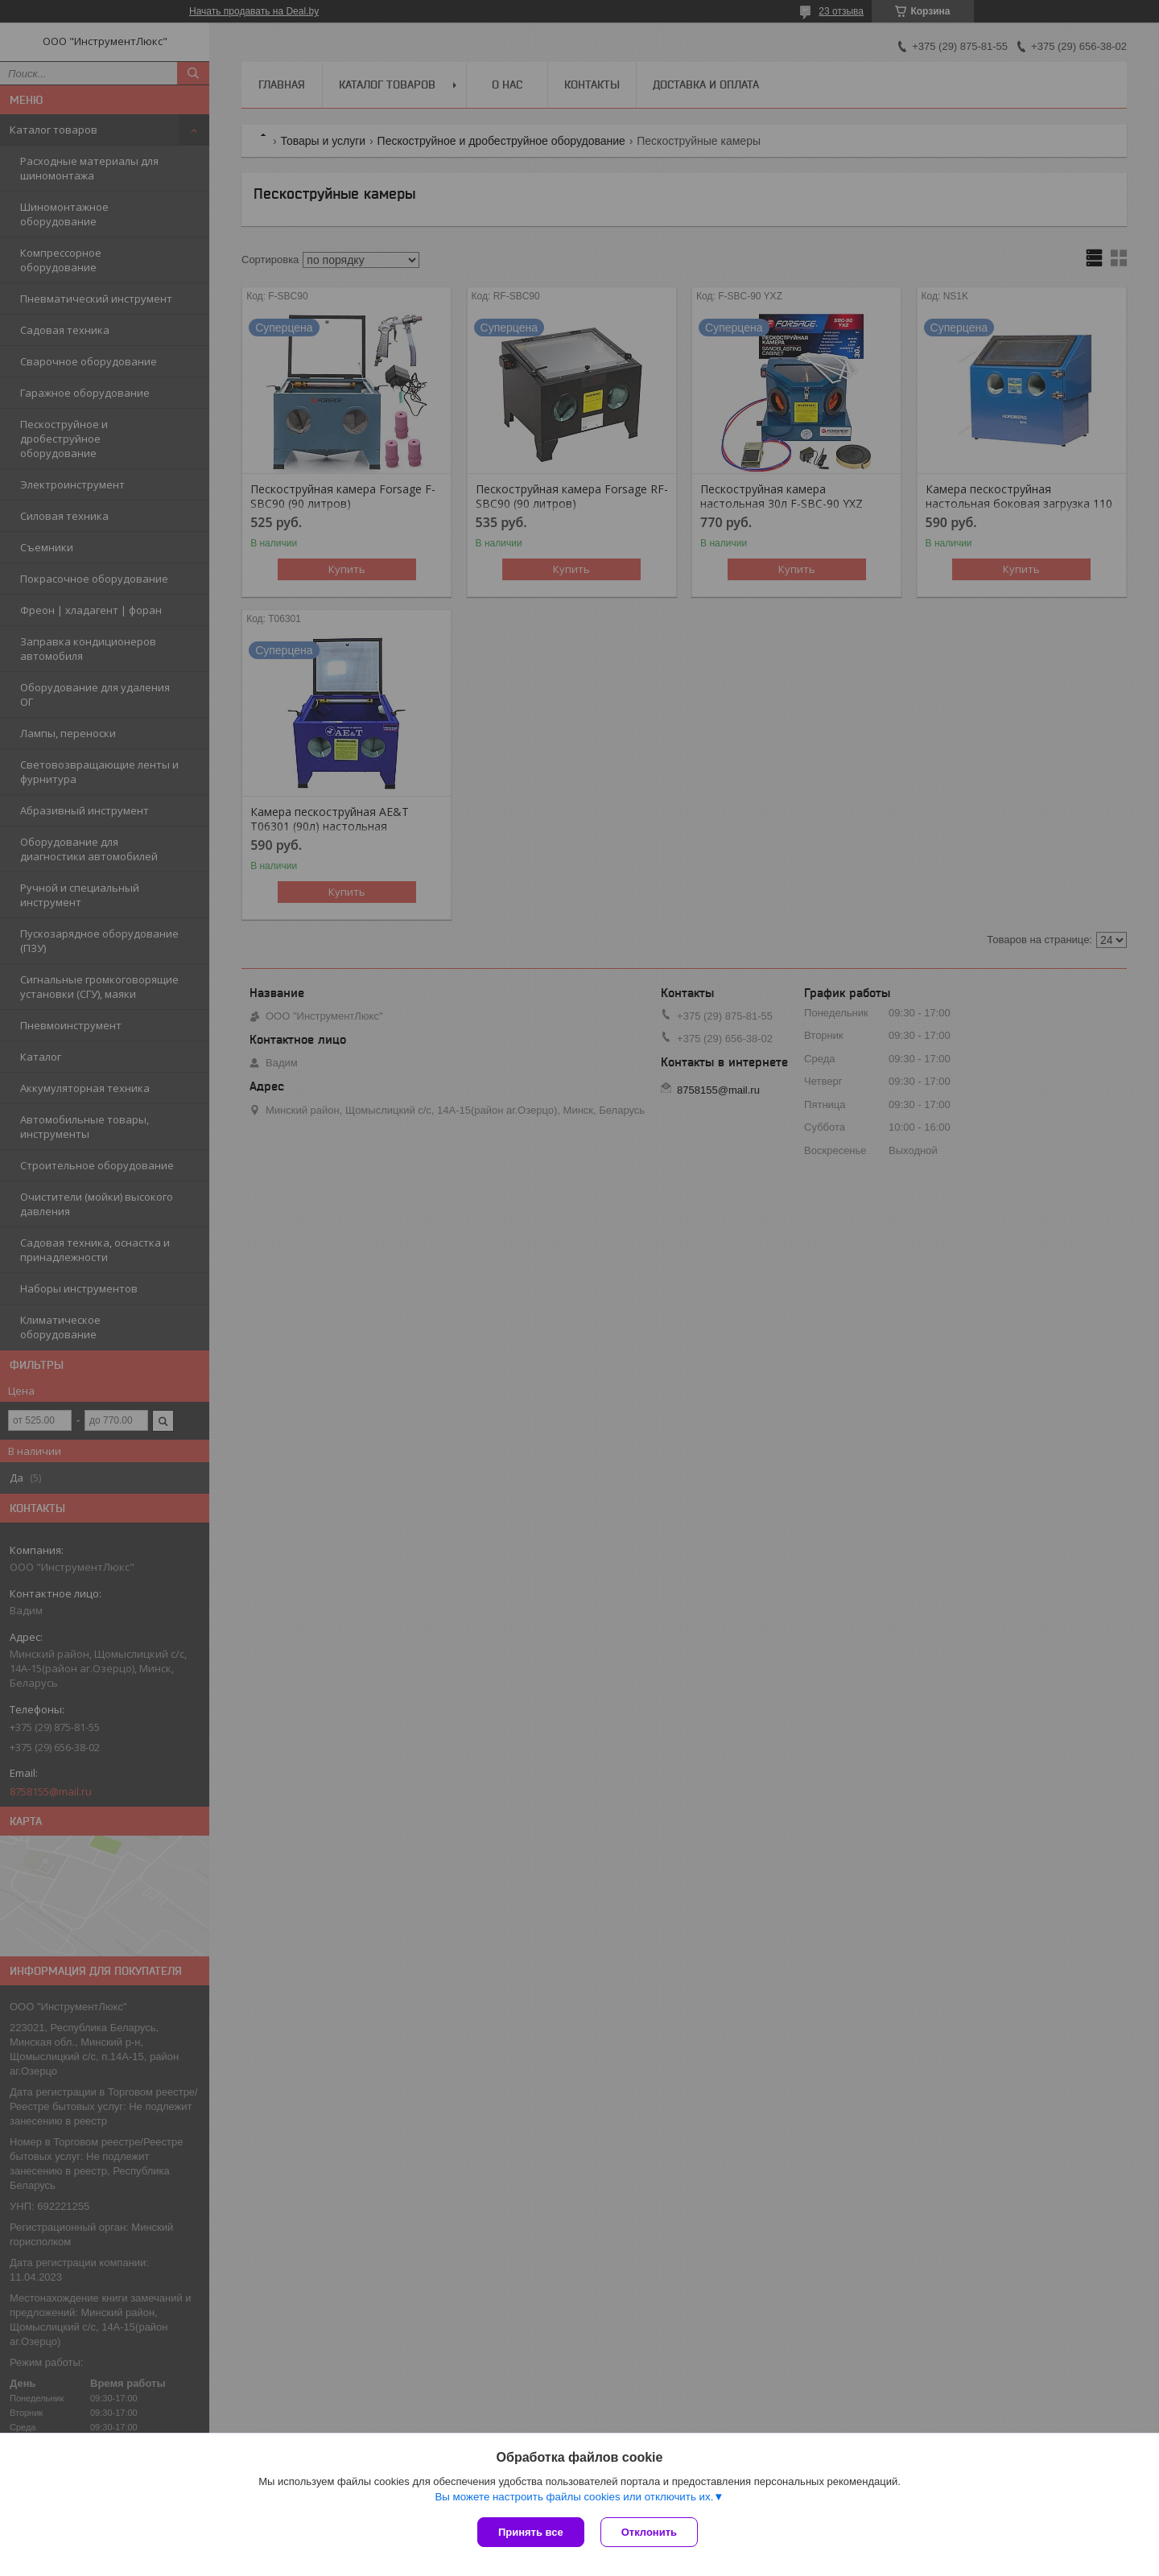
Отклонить (649, 2532)
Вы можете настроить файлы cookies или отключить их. (574, 2497)
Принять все (530, 2532)
